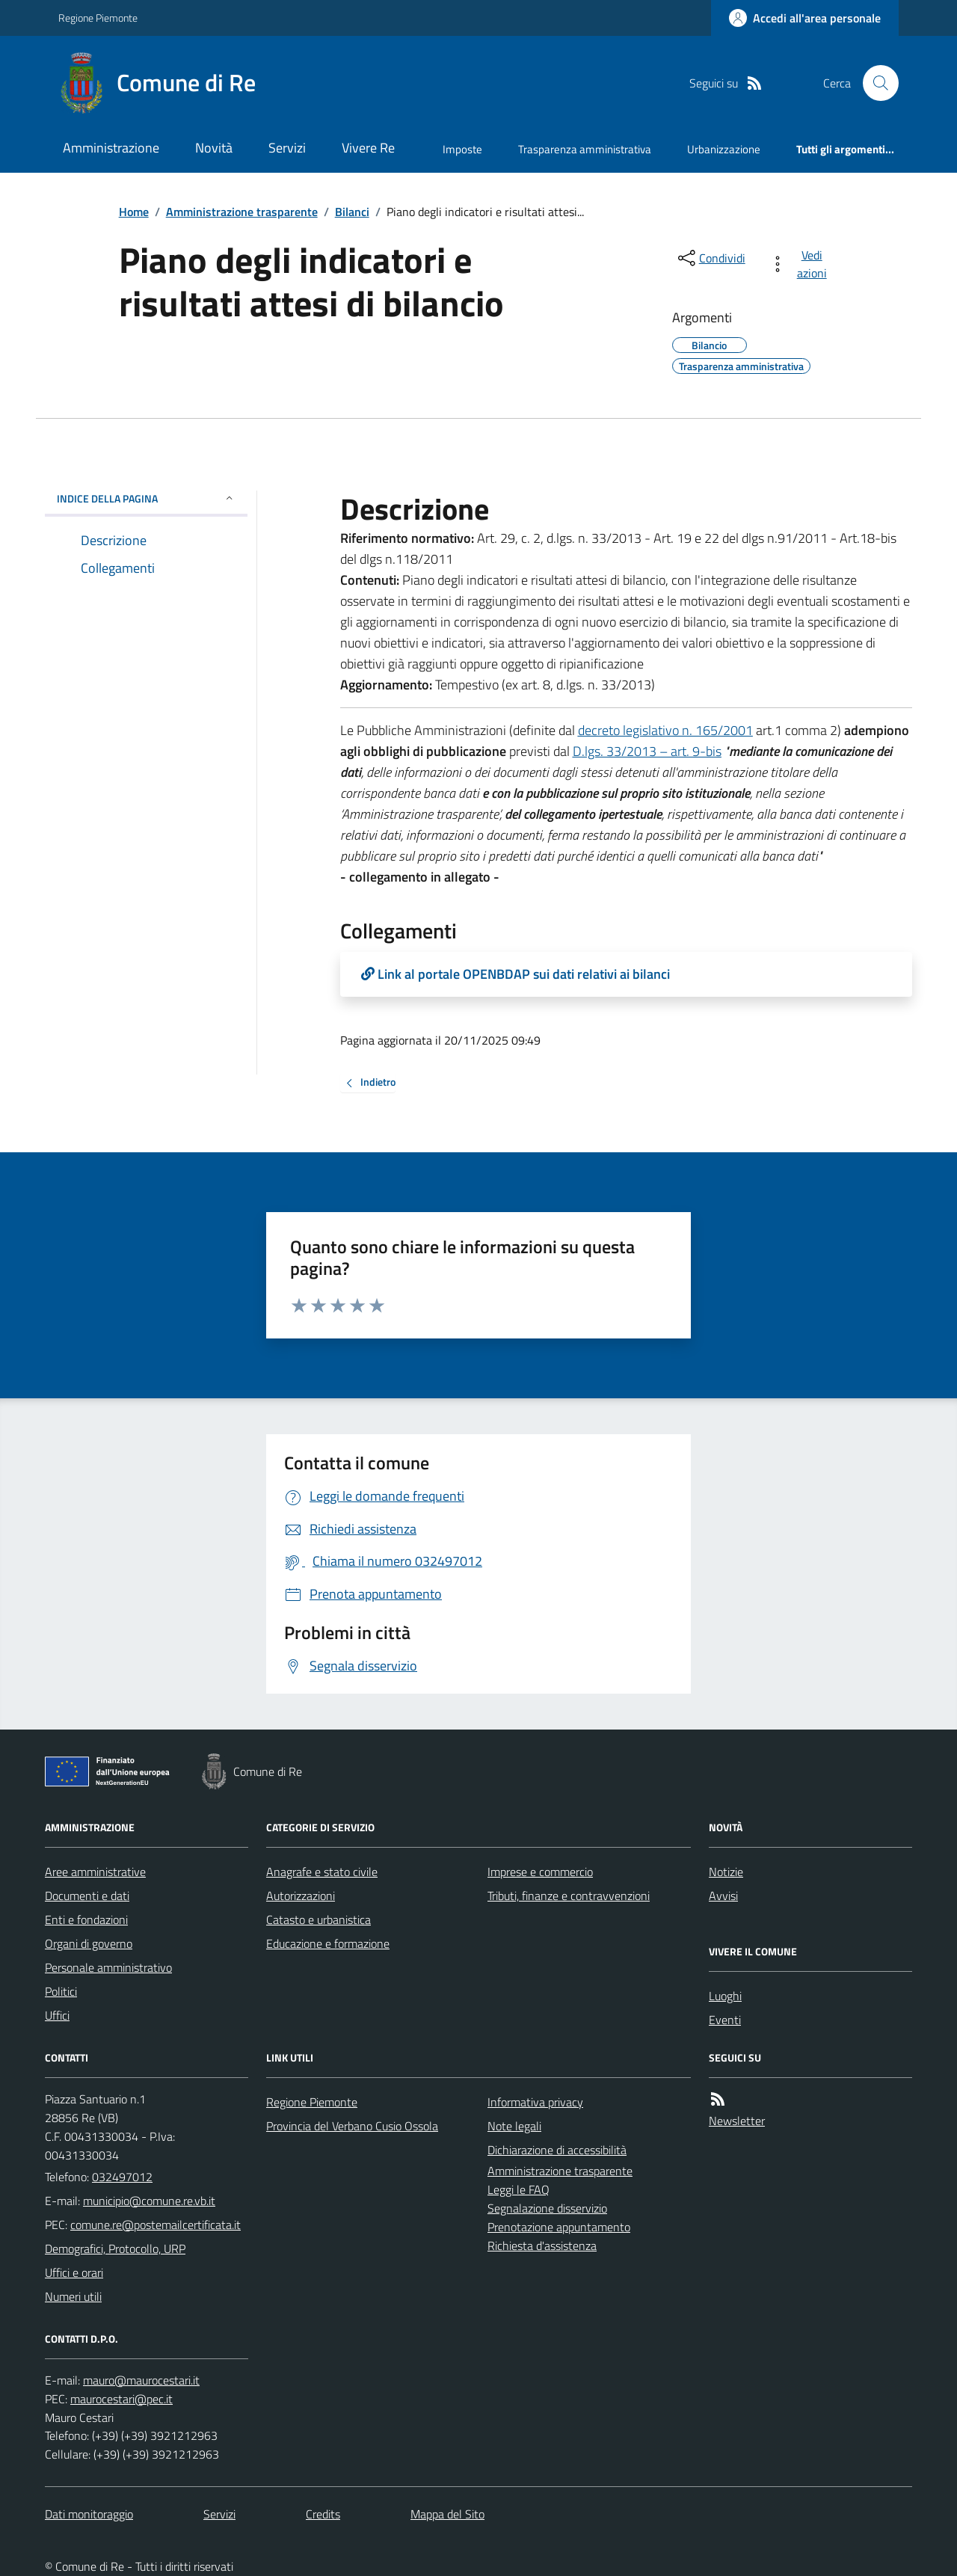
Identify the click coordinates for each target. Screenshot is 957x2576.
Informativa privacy (535, 2102)
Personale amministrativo (108, 1967)
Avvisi (723, 1896)
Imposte (462, 149)
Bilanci (352, 212)
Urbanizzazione (723, 149)
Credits (323, 2514)
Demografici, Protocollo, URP (115, 2248)
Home (134, 212)
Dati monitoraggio (89, 2514)
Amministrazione (111, 148)
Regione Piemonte (98, 17)
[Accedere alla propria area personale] (805, 18)
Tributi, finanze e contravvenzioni (568, 1896)
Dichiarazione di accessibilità (557, 2150)
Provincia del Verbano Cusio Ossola (352, 2126)
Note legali (514, 2126)
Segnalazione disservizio (547, 2208)
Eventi (725, 2020)
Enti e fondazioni (86, 1919)
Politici (61, 1991)
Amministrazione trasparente (242, 212)
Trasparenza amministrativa (584, 149)
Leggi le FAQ (518, 2189)
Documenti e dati (87, 1896)
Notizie (726, 1872)
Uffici (57, 2015)
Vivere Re (368, 148)
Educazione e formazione (328, 1943)
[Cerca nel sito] (875, 83)
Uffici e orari (74, 2272)
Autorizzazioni (300, 1896)
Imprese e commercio (540, 1872)
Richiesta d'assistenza (542, 2245)
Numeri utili (73, 2296)
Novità (214, 148)
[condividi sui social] (710, 258)
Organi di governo (88, 1943)
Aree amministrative (95, 1872)
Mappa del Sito (447, 2514)
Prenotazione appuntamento (558, 2227)
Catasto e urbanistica (318, 1919)
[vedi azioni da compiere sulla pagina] (801, 264)
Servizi (287, 148)
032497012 (122, 2177)
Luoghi (725, 1996)
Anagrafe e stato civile (322, 1872)
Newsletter (737, 2121)
